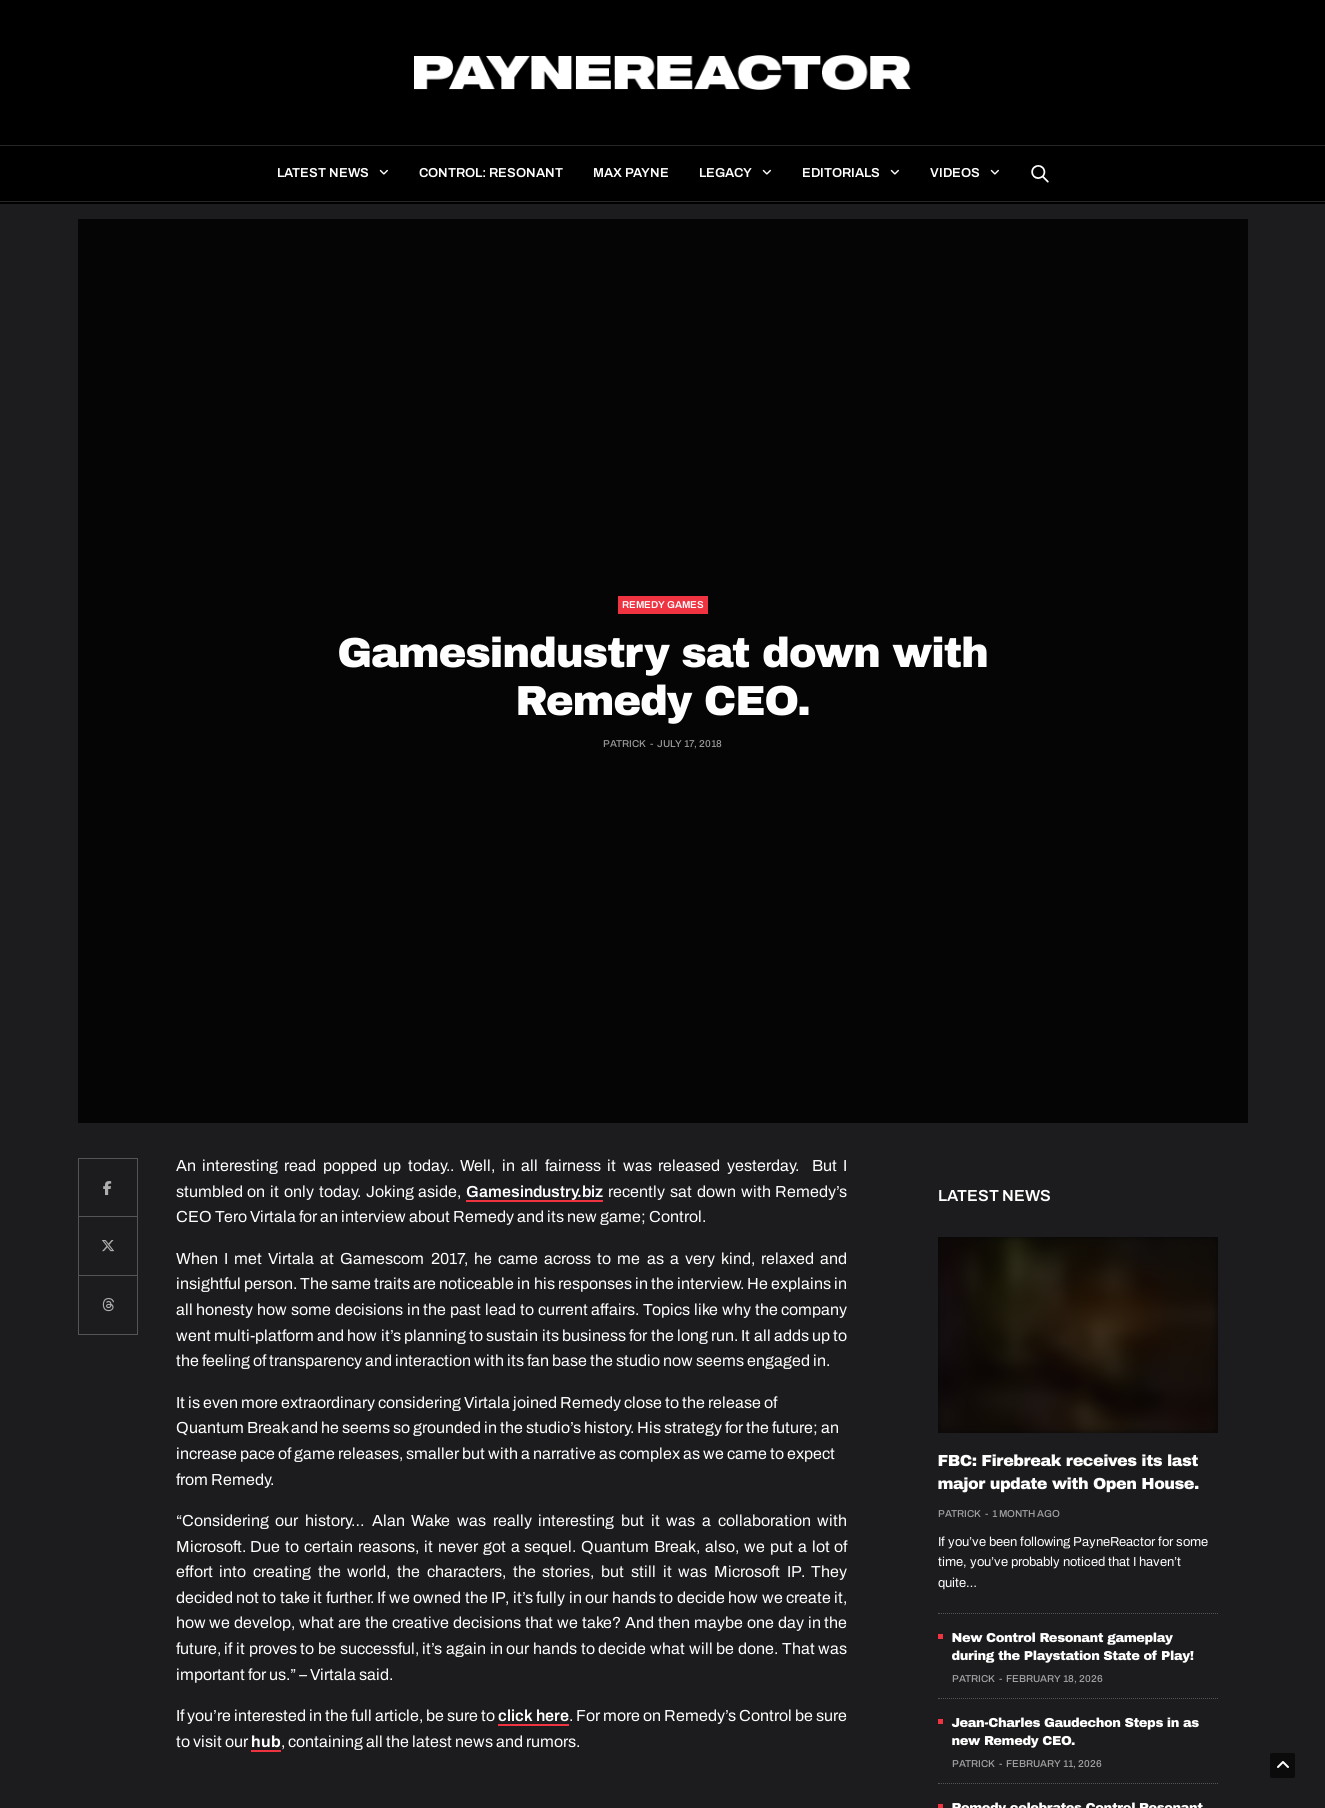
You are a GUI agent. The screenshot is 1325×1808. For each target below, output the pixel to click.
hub (266, 1741)
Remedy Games (663, 604)
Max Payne (631, 173)
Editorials (841, 173)
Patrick (624, 743)
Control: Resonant (491, 173)
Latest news (323, 173)
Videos (955, 173)
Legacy (725, 173)
